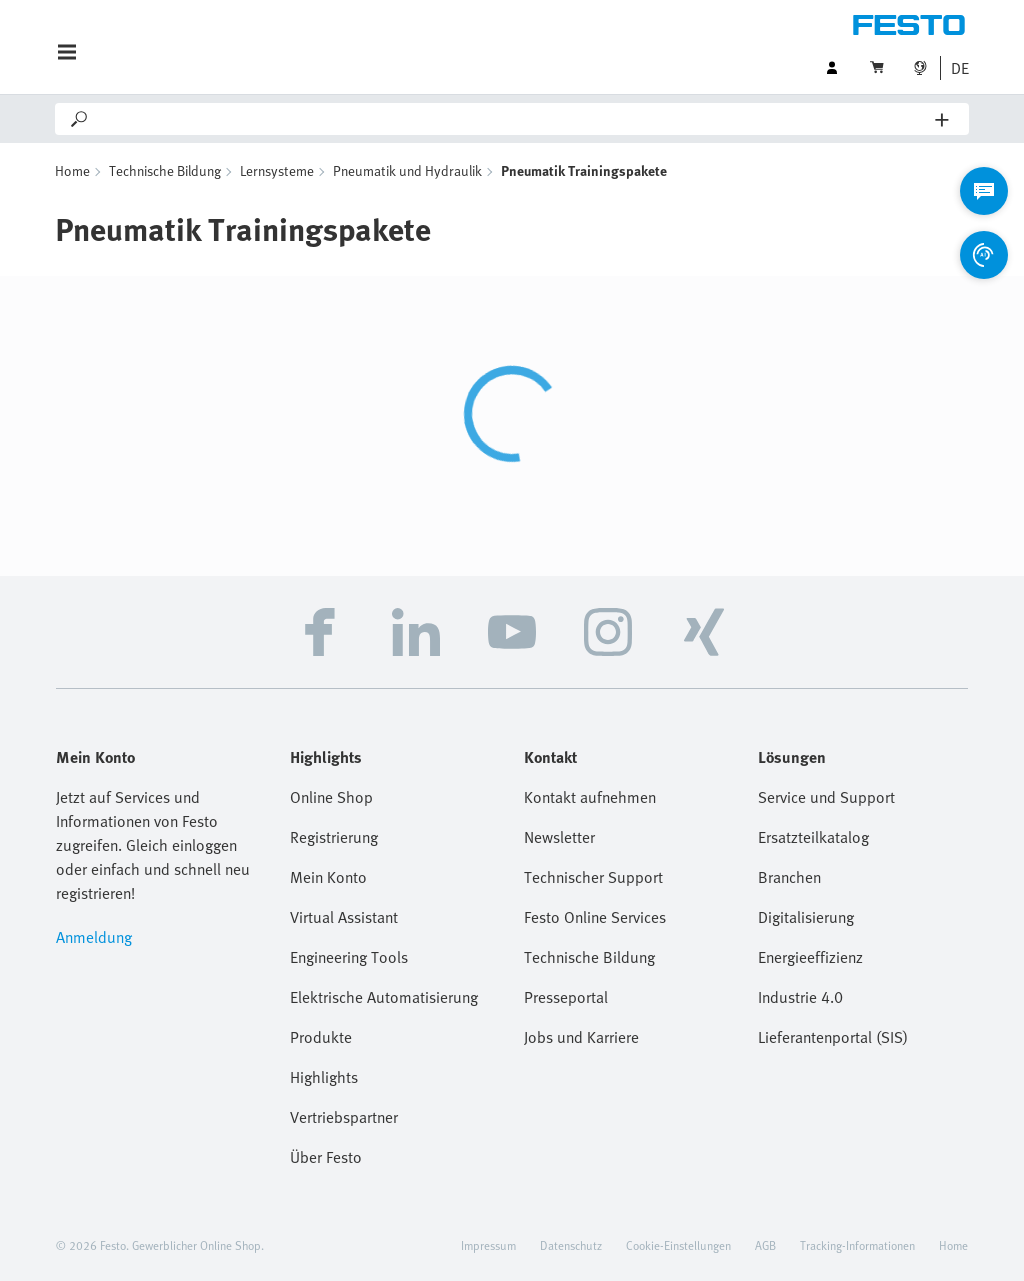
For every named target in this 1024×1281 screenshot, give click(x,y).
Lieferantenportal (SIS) (833, 1037)
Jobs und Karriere (581, 1037)
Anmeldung (94, 937)
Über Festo (326, 1157)
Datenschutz (571, 1245)
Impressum (488, 1245)
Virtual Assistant (344, 917)
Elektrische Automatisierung (384, 997)
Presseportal (566, 997)
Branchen (789, 877)
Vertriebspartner (344, 1117)
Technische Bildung (165, 170)
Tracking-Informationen (857, 1245)
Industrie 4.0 (800, 997)
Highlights (324, 1077)
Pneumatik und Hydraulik (407, 170)
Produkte (321, 1037)
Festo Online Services (595, 917)
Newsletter (559, 837)
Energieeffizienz (810, 957)
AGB (765, 1245)
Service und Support (826, 797)
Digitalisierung (806, 917)
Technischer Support (593, 877)
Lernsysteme (277, 170)
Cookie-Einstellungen (678, 1245)
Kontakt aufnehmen (590, 797)
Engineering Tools (349, 957)
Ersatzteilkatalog (813, 837)
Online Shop (331, 797)
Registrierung (334, 837)
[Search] (513, 119)
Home (72, 170)
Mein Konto (328, 877)
